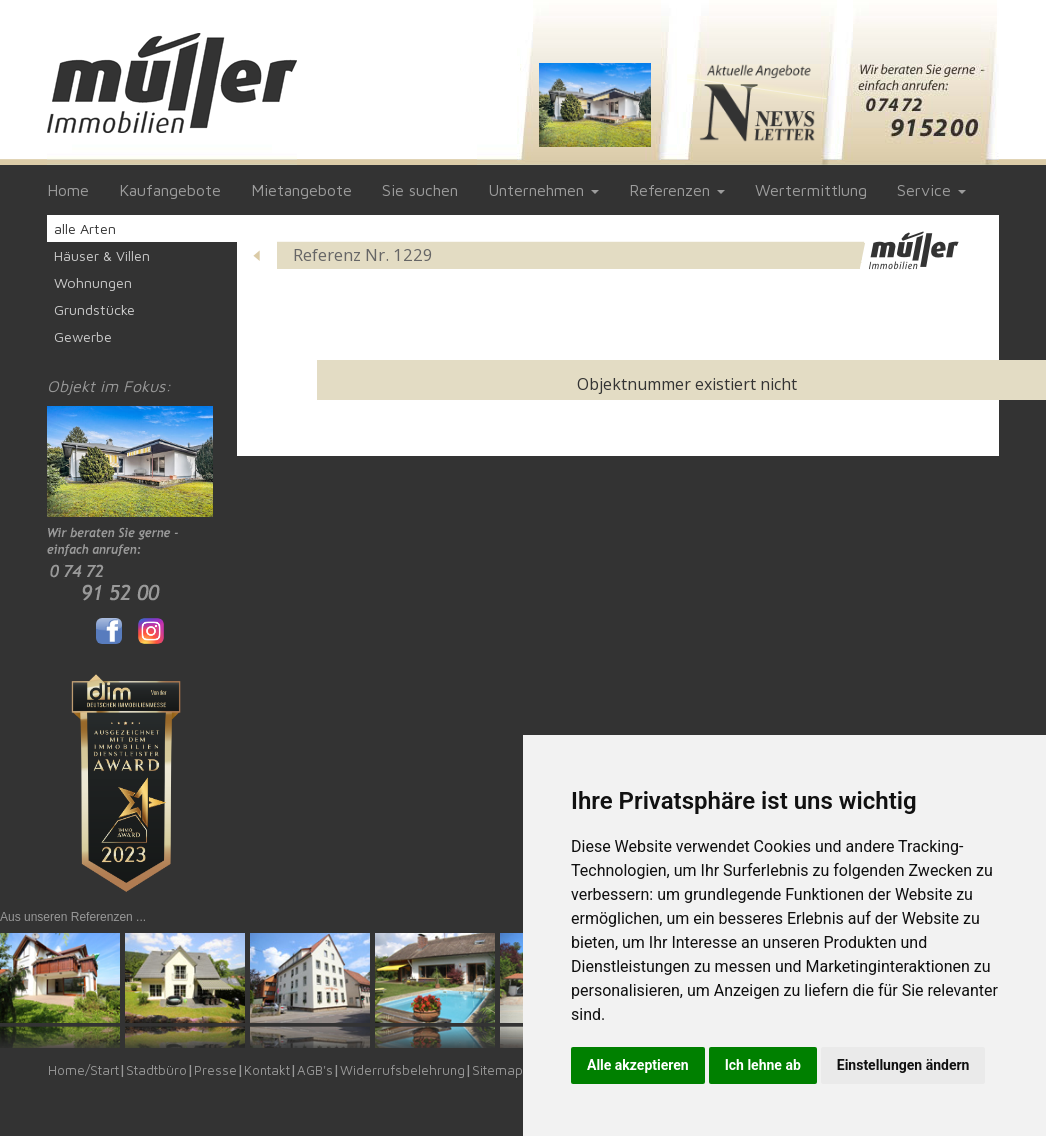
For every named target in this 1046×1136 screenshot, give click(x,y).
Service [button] (931, 190)
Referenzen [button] (677, 190)
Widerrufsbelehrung (402, 1070)
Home (68, 190)
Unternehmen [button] (543, 190)
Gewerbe (83, 336)
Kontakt (267, 1070)
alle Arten (85, 228)
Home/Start (83, 1070)
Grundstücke (94, 309)
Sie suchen (420, 190)
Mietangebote (301, 190)
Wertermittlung (811, 190)
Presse (215, 1070)
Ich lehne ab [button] (763, 1065)
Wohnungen (93, 282)
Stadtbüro (156, 1070)
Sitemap (497, 1070)
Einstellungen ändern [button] (903, 1065)
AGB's (315, 1070)
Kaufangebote (170, 190)
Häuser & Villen (102, 255)
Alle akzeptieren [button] (638, 1065)
